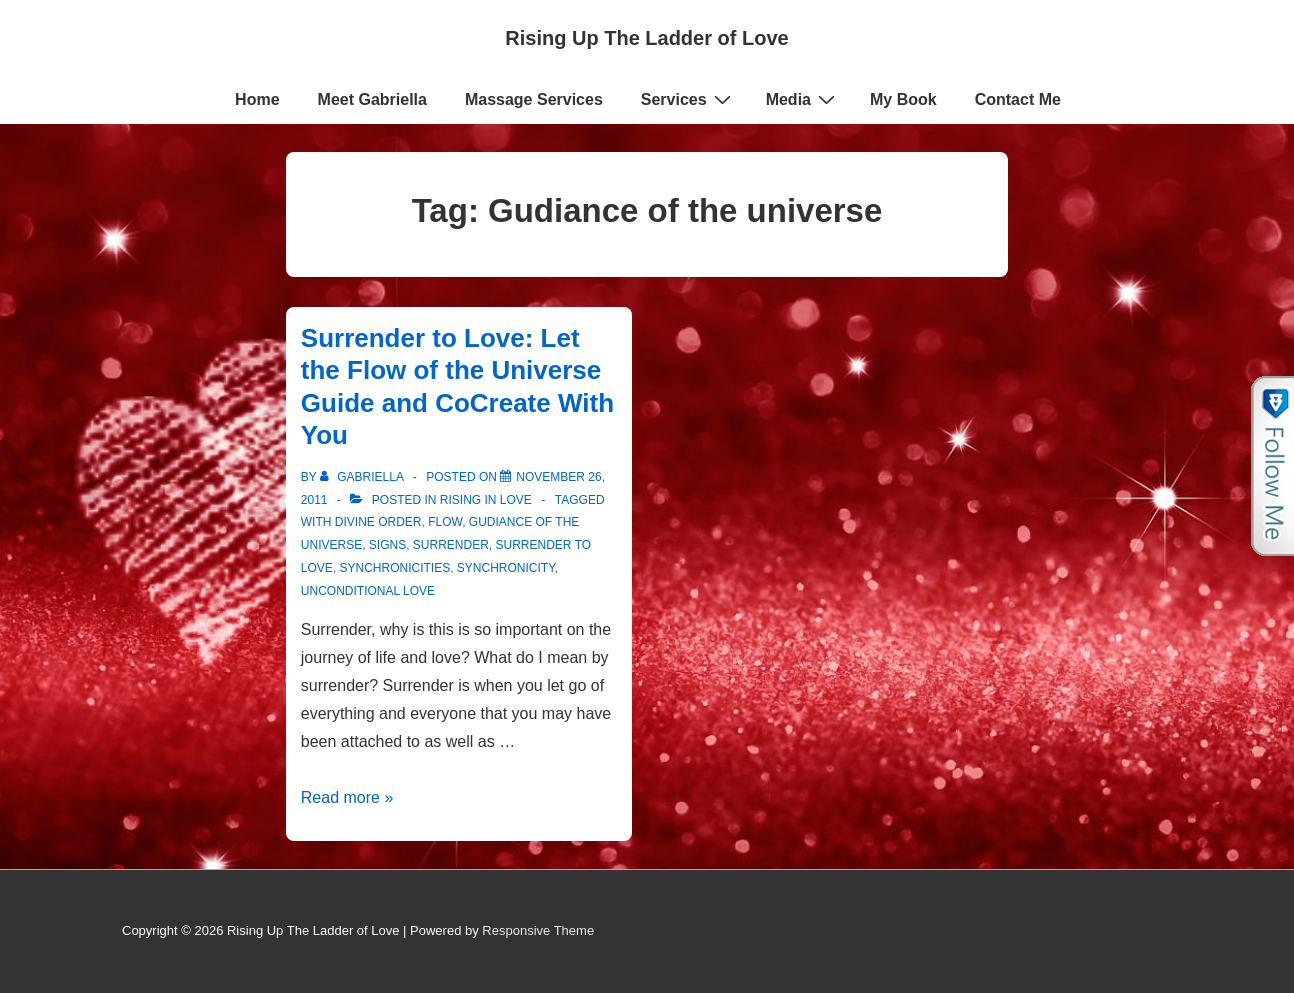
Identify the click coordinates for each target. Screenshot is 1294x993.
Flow (445, 522)
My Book (903, 99)
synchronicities (394, 568)
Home (257, 99)
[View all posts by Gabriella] (363, 477)
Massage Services (534, 99)
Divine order (378, 522)
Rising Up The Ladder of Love (646, 38)
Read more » (347, 797)
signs (387, 545)
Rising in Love (486, 500)
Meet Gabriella (372, 99)
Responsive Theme (538, 930)
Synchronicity (506, 568)
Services (688, 99)
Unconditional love (368, 591)
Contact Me (1018, 99)
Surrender (451, 545)
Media (803, 99)
